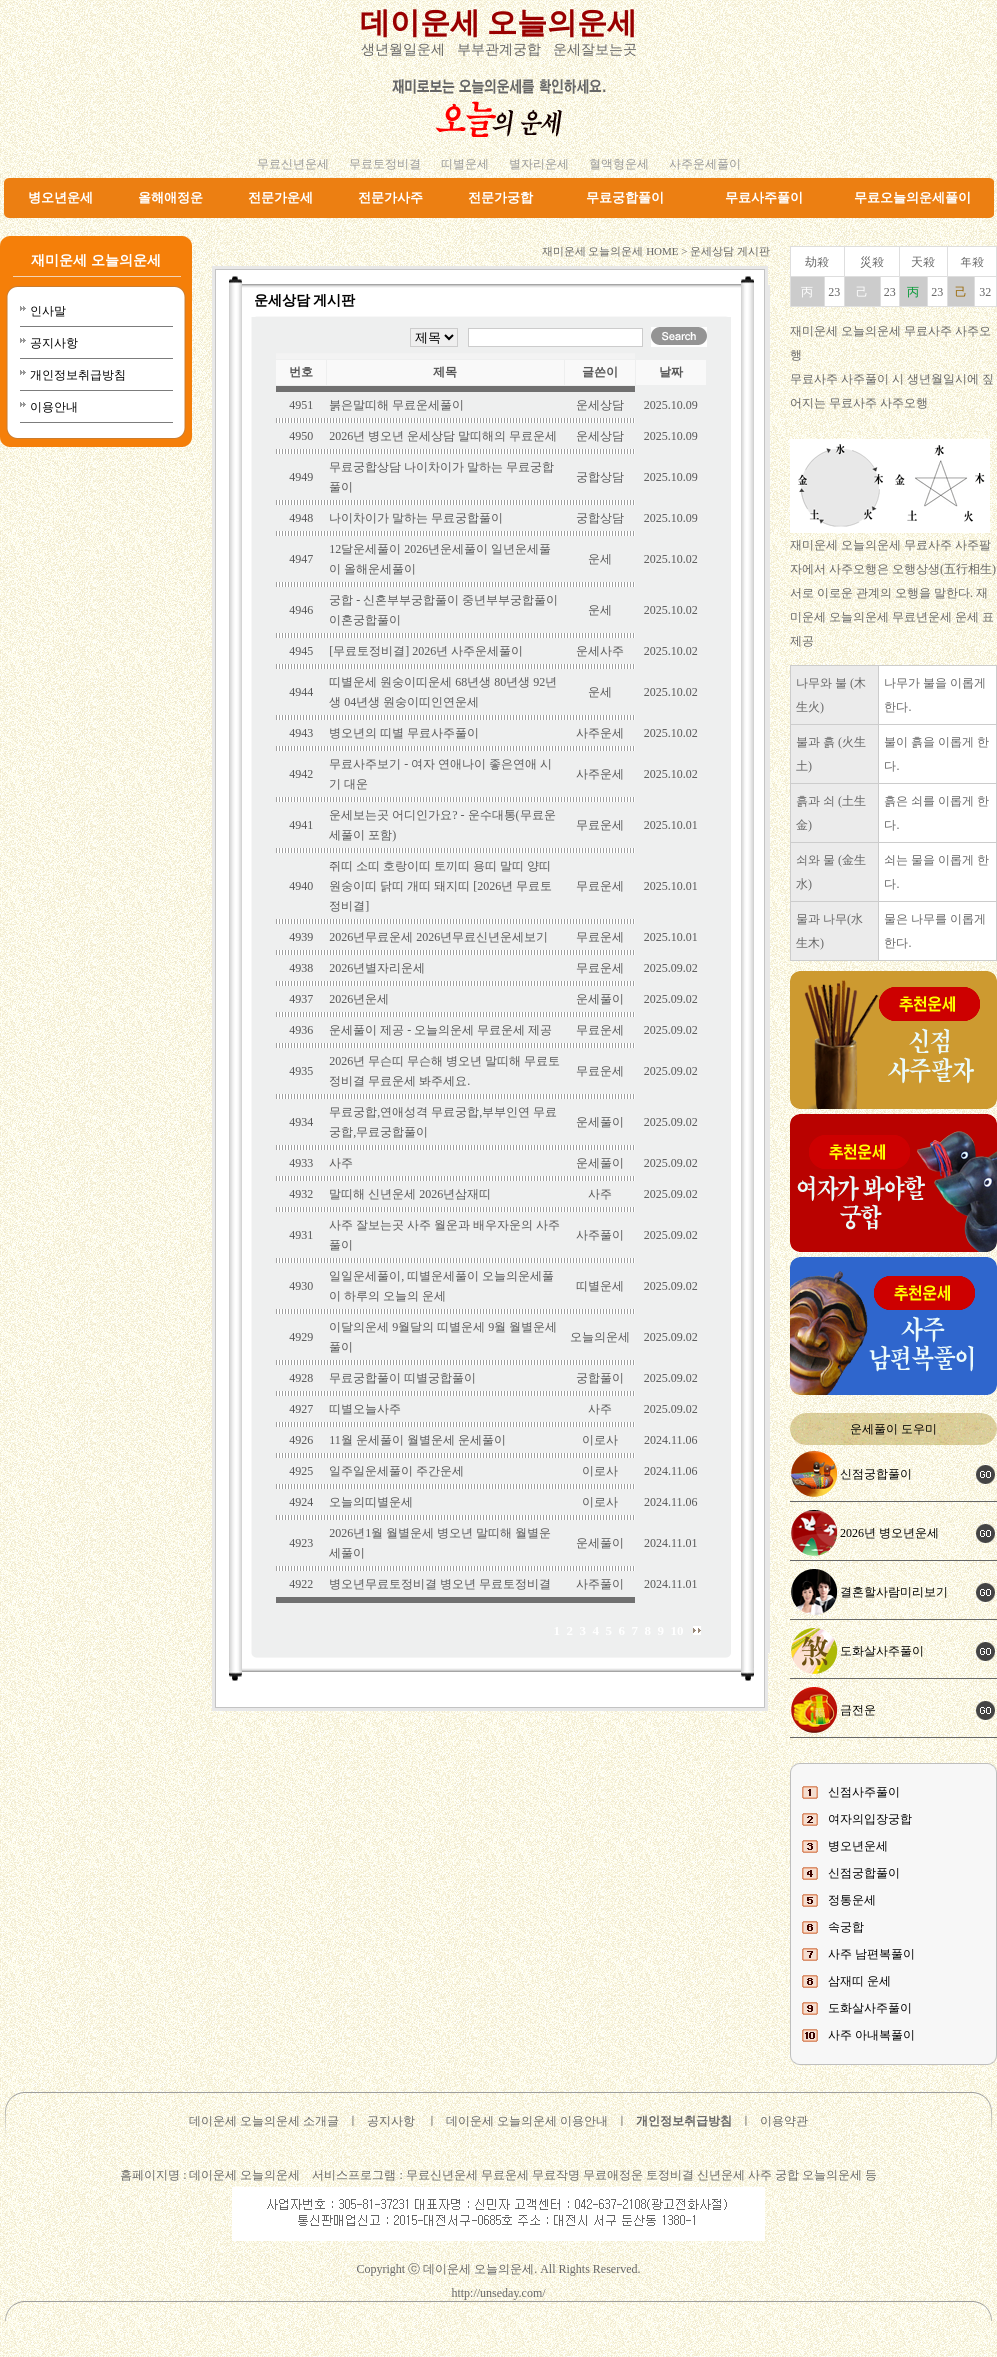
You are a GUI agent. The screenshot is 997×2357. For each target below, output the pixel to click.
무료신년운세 (293, 164)
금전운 (858, 1710)
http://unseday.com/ (498, 2293)
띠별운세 (465, 164)
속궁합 (846, 1927)
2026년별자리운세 (377, 968)
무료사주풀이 (764, 197)
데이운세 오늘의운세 (499, 22)
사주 (341, 1163)
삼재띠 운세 (859, 1981)
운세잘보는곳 (595, 49)
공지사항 (54, 343)
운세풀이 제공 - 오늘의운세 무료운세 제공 (440, 1030)
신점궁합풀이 (876, 1474)
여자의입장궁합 (870, 1819)
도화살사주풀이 (882, 1651)
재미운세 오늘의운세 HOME (610, 251)
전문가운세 (280, 197)
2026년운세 (359, 999)
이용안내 (54, 407)
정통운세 (852, 1900)
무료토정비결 (385, 164)
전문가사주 (390, 197)
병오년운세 (60, 197)
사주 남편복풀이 (871, 1954)
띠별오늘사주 (365, 1409)
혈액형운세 (619, 164)
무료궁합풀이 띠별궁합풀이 (402, 1378)
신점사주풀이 (864, 1792)
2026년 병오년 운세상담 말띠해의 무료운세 (443, 436)
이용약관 (784, 2121)
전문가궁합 (500, 197)
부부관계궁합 (499, 49)
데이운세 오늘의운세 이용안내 (527, 2121)
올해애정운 (170, 197)
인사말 (48, 311)
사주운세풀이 (705, 164)
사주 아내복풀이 (871, 2035)
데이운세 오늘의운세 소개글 (264, 2121)
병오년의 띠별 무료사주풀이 (404, 733)
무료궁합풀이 (625, 197)
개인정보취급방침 (78, 375)
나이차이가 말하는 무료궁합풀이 (416, 518)
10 (677, 1630)
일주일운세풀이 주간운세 (396, 1471)
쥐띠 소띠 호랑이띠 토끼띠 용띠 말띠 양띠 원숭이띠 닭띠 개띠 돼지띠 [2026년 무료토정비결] (440, 886)
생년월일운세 (403, 49)
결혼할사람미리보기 (894, 1592)
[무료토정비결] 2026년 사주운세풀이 (426, 651)
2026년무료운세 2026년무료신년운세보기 (438, 937)
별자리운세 (539, 164)
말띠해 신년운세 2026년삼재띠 (410, 1194)
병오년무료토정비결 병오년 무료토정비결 (440, 1584)
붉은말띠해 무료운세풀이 (396, 405)
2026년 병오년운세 (889, 1533)
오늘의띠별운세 (371, 1502)
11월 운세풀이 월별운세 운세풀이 (417, 1440)
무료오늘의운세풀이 (912, 197)
